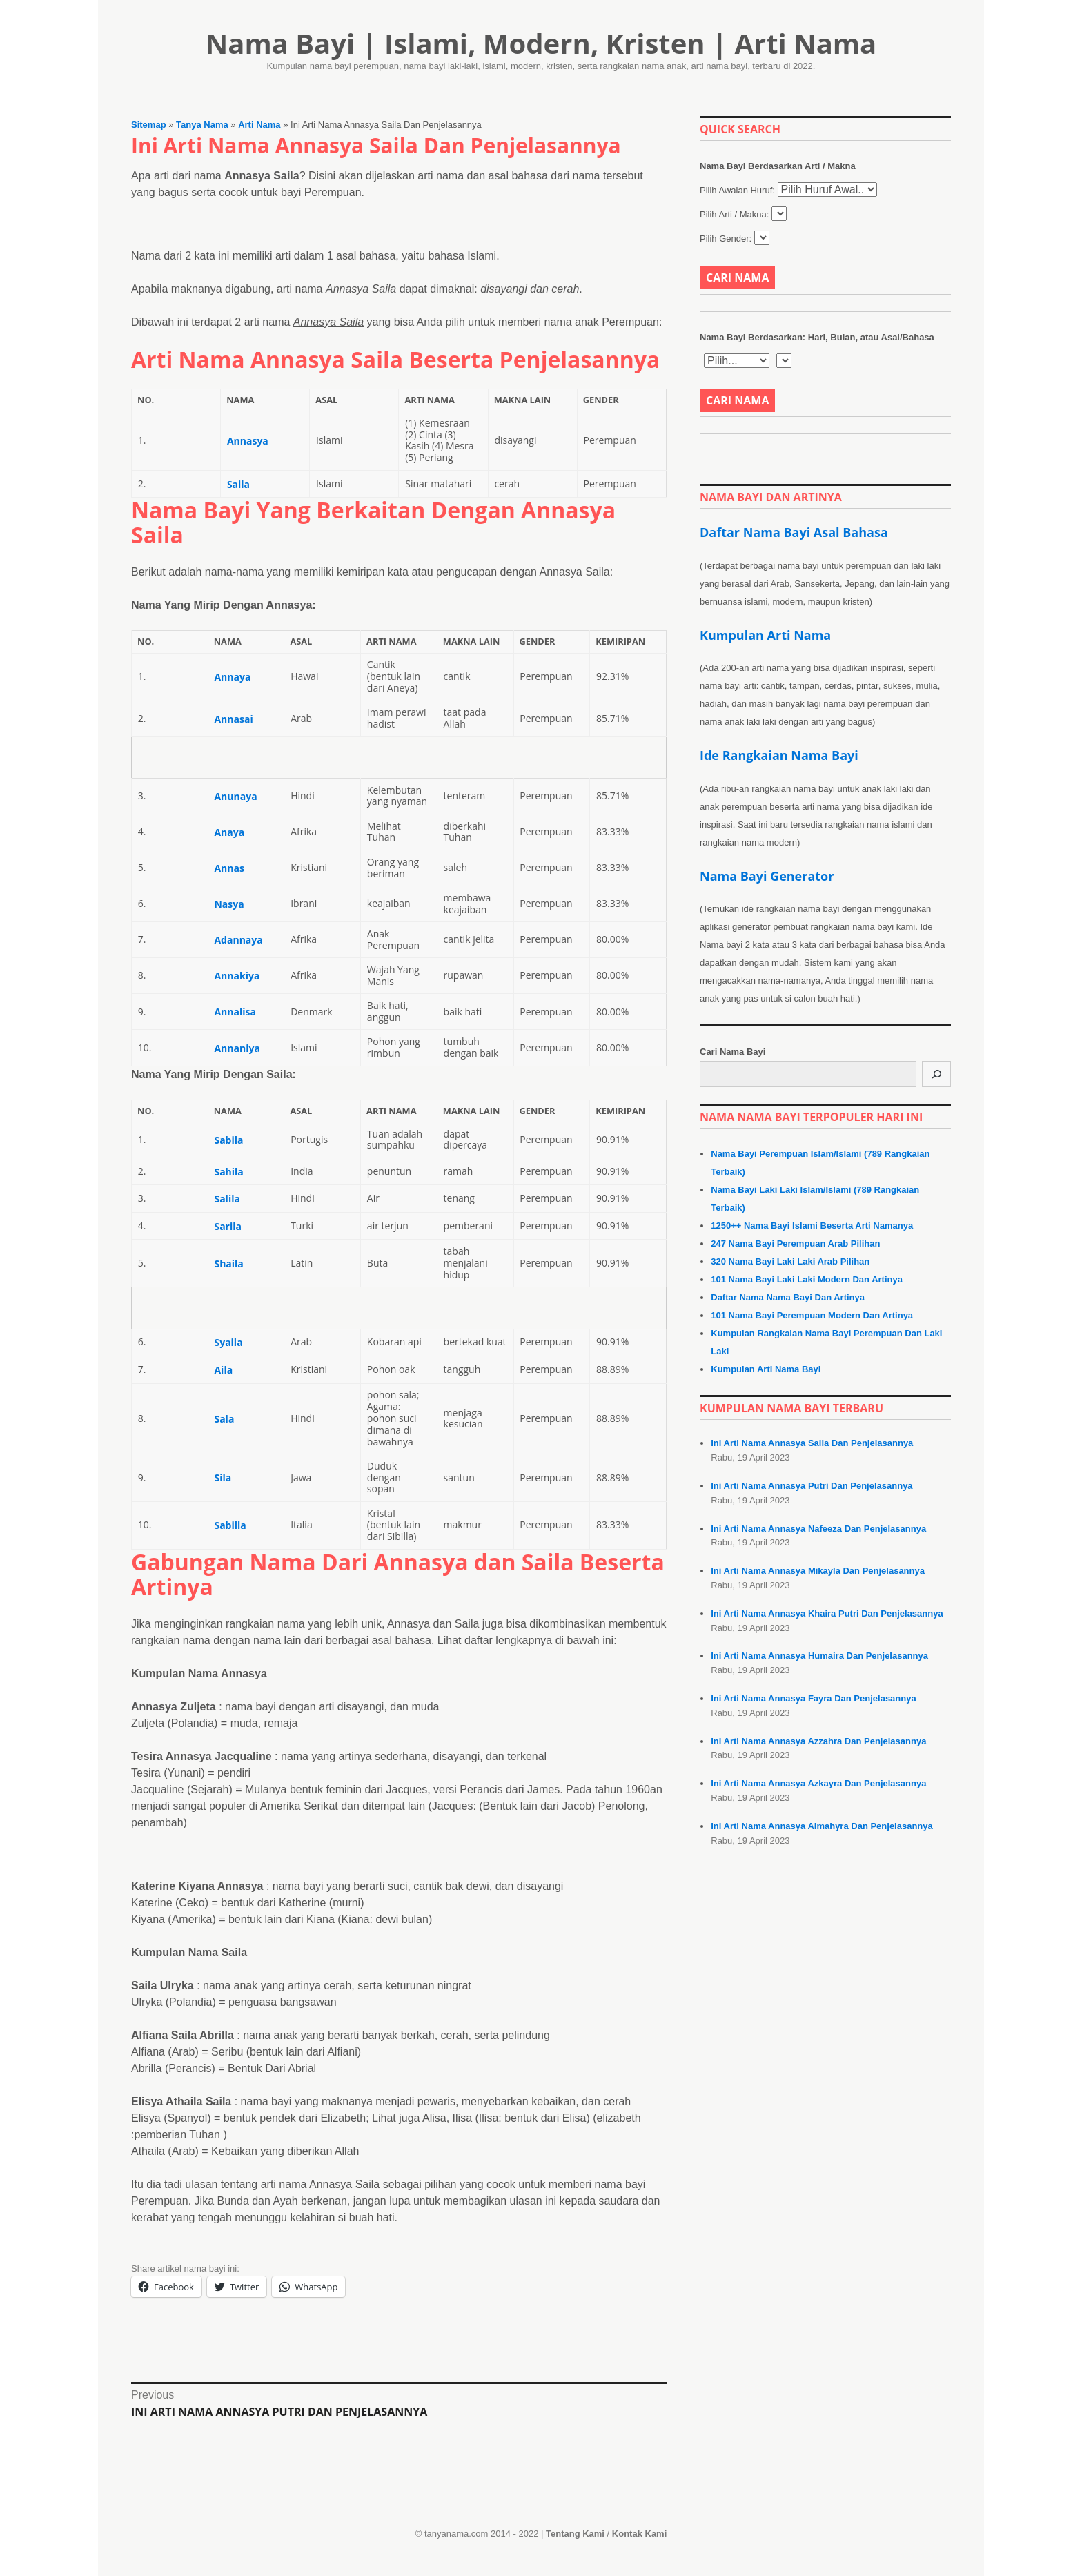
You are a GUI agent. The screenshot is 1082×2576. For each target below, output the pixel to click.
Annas (229, 868)
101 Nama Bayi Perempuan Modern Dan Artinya (812, 1315)
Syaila (228, 1342)
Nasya (229, 903)
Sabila (228, 1139)
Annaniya (236, 1048)
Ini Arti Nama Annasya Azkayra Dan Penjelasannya (818, 1783)
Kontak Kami (639, 2533)
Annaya (232, 676)
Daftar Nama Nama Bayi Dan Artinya (788, 1297)
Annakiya (236, 975)
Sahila (228, 1171)
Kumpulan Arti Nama (765, 635)
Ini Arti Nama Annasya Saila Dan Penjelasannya (812, 1443)
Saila (238, 484)
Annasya (247, 440)
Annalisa (234, 1011)
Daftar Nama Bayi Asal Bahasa (794, 532)
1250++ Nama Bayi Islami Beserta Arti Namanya (812, 1225)
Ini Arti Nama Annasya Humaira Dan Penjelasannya (819, 1655)
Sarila (228, 1226)
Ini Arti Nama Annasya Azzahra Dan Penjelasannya (818, 1741)
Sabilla (230, 1525)
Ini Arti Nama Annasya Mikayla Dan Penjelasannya (818, 1570)
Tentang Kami (575, 2533)
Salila (226, 1198)
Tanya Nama (202, 124)
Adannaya (238, 939)
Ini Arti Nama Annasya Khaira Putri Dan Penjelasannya (827, 1613)
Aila (223, 1369)
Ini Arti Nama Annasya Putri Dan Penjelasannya (811, 1486)
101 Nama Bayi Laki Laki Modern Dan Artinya (807, 1279)
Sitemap (148, 124)
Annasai (233, 718)
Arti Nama (259, 124)
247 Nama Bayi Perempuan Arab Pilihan (795, 1243)
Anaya (229, 832)
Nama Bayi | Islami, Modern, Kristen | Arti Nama (541, 43)
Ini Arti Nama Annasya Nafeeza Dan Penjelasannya (818, 1528)
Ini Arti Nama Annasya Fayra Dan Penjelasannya (813, 1698)
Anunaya (235, 796)
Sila (222, 1477)
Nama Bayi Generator (767, 876)
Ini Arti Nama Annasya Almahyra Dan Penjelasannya (822, 1826)
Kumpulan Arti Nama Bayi (765, 1369)
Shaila (228, 1263)
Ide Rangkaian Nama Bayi (779, 755)
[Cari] (936, 1074)
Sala (224, 1418)
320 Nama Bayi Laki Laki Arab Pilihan (790, 1261)
